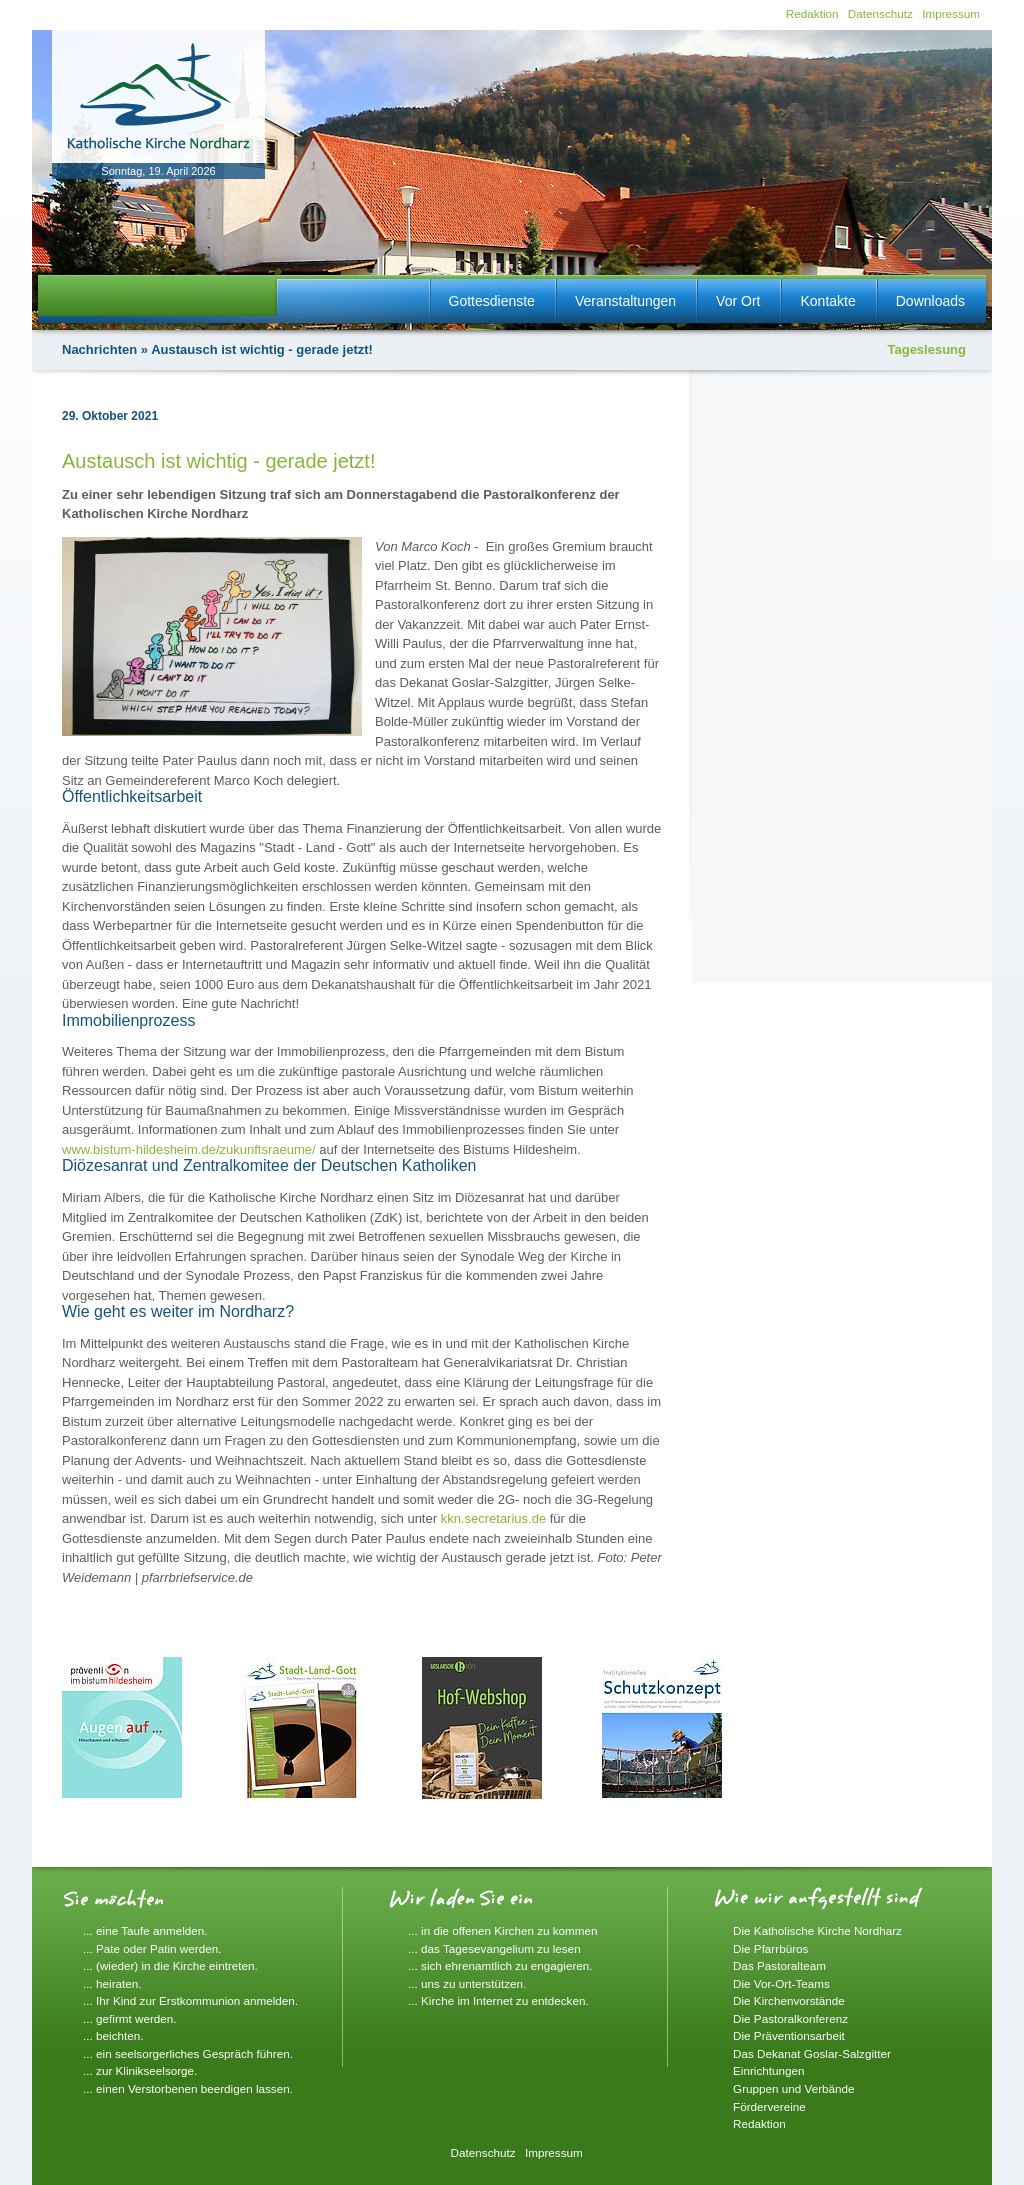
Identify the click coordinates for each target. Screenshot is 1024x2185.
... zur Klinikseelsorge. (140, 2070)
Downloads (930, 301)
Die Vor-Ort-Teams (781, 1983)
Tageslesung (926, 349)
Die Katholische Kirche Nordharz (817, 1930)
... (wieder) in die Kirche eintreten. (170, 1965)
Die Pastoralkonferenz (790, 2018)
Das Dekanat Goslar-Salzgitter (812, 2053)
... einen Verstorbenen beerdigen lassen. (188, 2088)
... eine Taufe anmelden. (145, 1930)
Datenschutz (880, 13)
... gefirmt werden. (130, 2018)
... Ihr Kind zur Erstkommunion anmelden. (190, 2000)
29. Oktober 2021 (110, 416)
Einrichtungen (768, 2070)
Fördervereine (769, 2106)
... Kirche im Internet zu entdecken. (498, 2000)
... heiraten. (112, 1983)
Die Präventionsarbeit (789, 2035)
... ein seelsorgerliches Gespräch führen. (188, 2053)
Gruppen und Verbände (794, 2088)
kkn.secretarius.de (494, 1518)
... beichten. (113, 2035)
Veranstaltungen (625, 301)
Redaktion (812, 13)
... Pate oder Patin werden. (152, 1948)
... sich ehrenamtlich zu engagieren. (500, 1965)
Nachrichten (99, 349)
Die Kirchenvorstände (789, 2000)
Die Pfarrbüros (770, 1948)
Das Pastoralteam (779, 1965)
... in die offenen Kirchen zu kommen (503, 1930)
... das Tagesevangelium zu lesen (494, 1948)
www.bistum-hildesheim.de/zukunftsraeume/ (189, 1149)
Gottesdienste (492, 301)
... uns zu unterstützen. (467, 1983)
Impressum (951, 13)
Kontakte (827, 301)
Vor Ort (738, 301)
